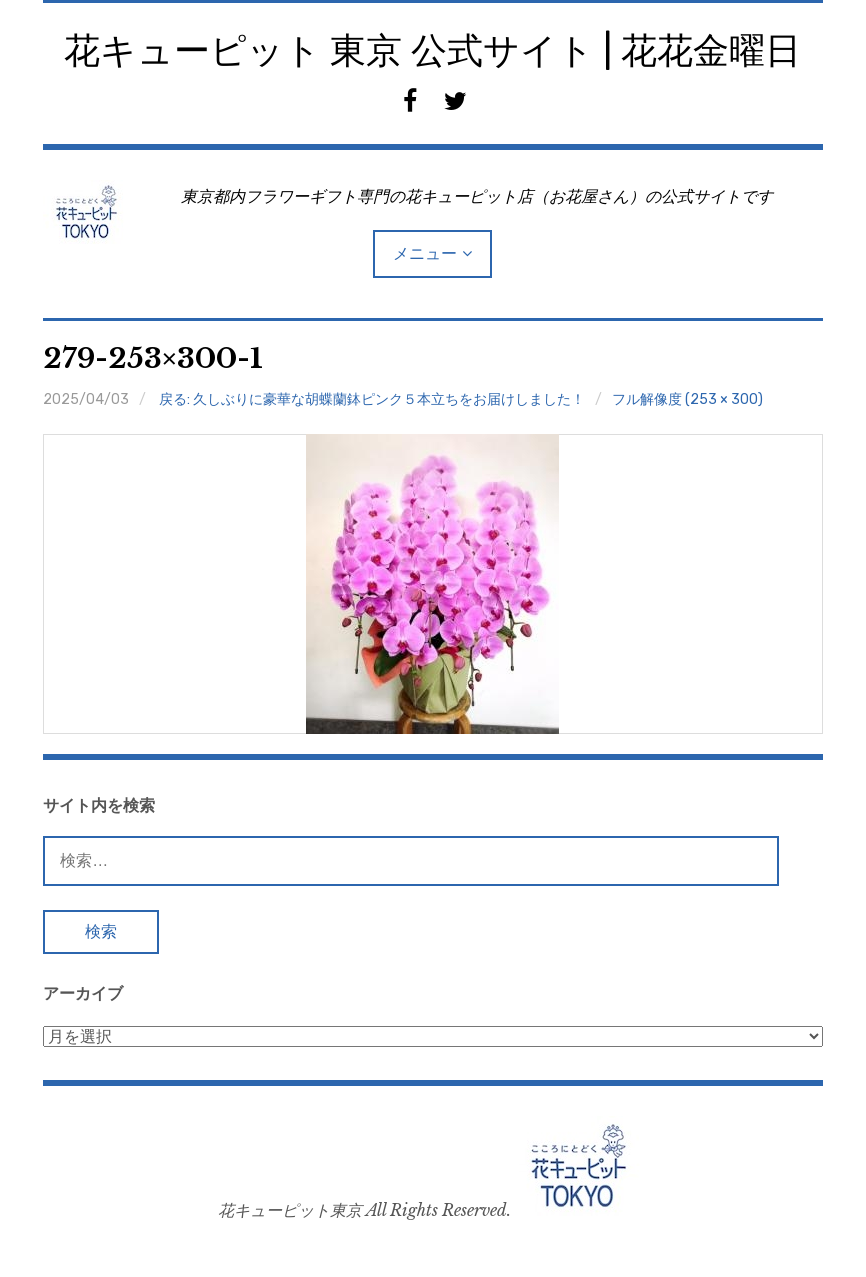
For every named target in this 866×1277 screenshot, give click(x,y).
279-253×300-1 (153, 358)
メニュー (425, 253)
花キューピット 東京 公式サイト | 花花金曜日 (432, 50)
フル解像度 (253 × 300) (687, 399)
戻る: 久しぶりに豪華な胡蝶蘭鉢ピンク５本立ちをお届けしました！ (372, 399)
